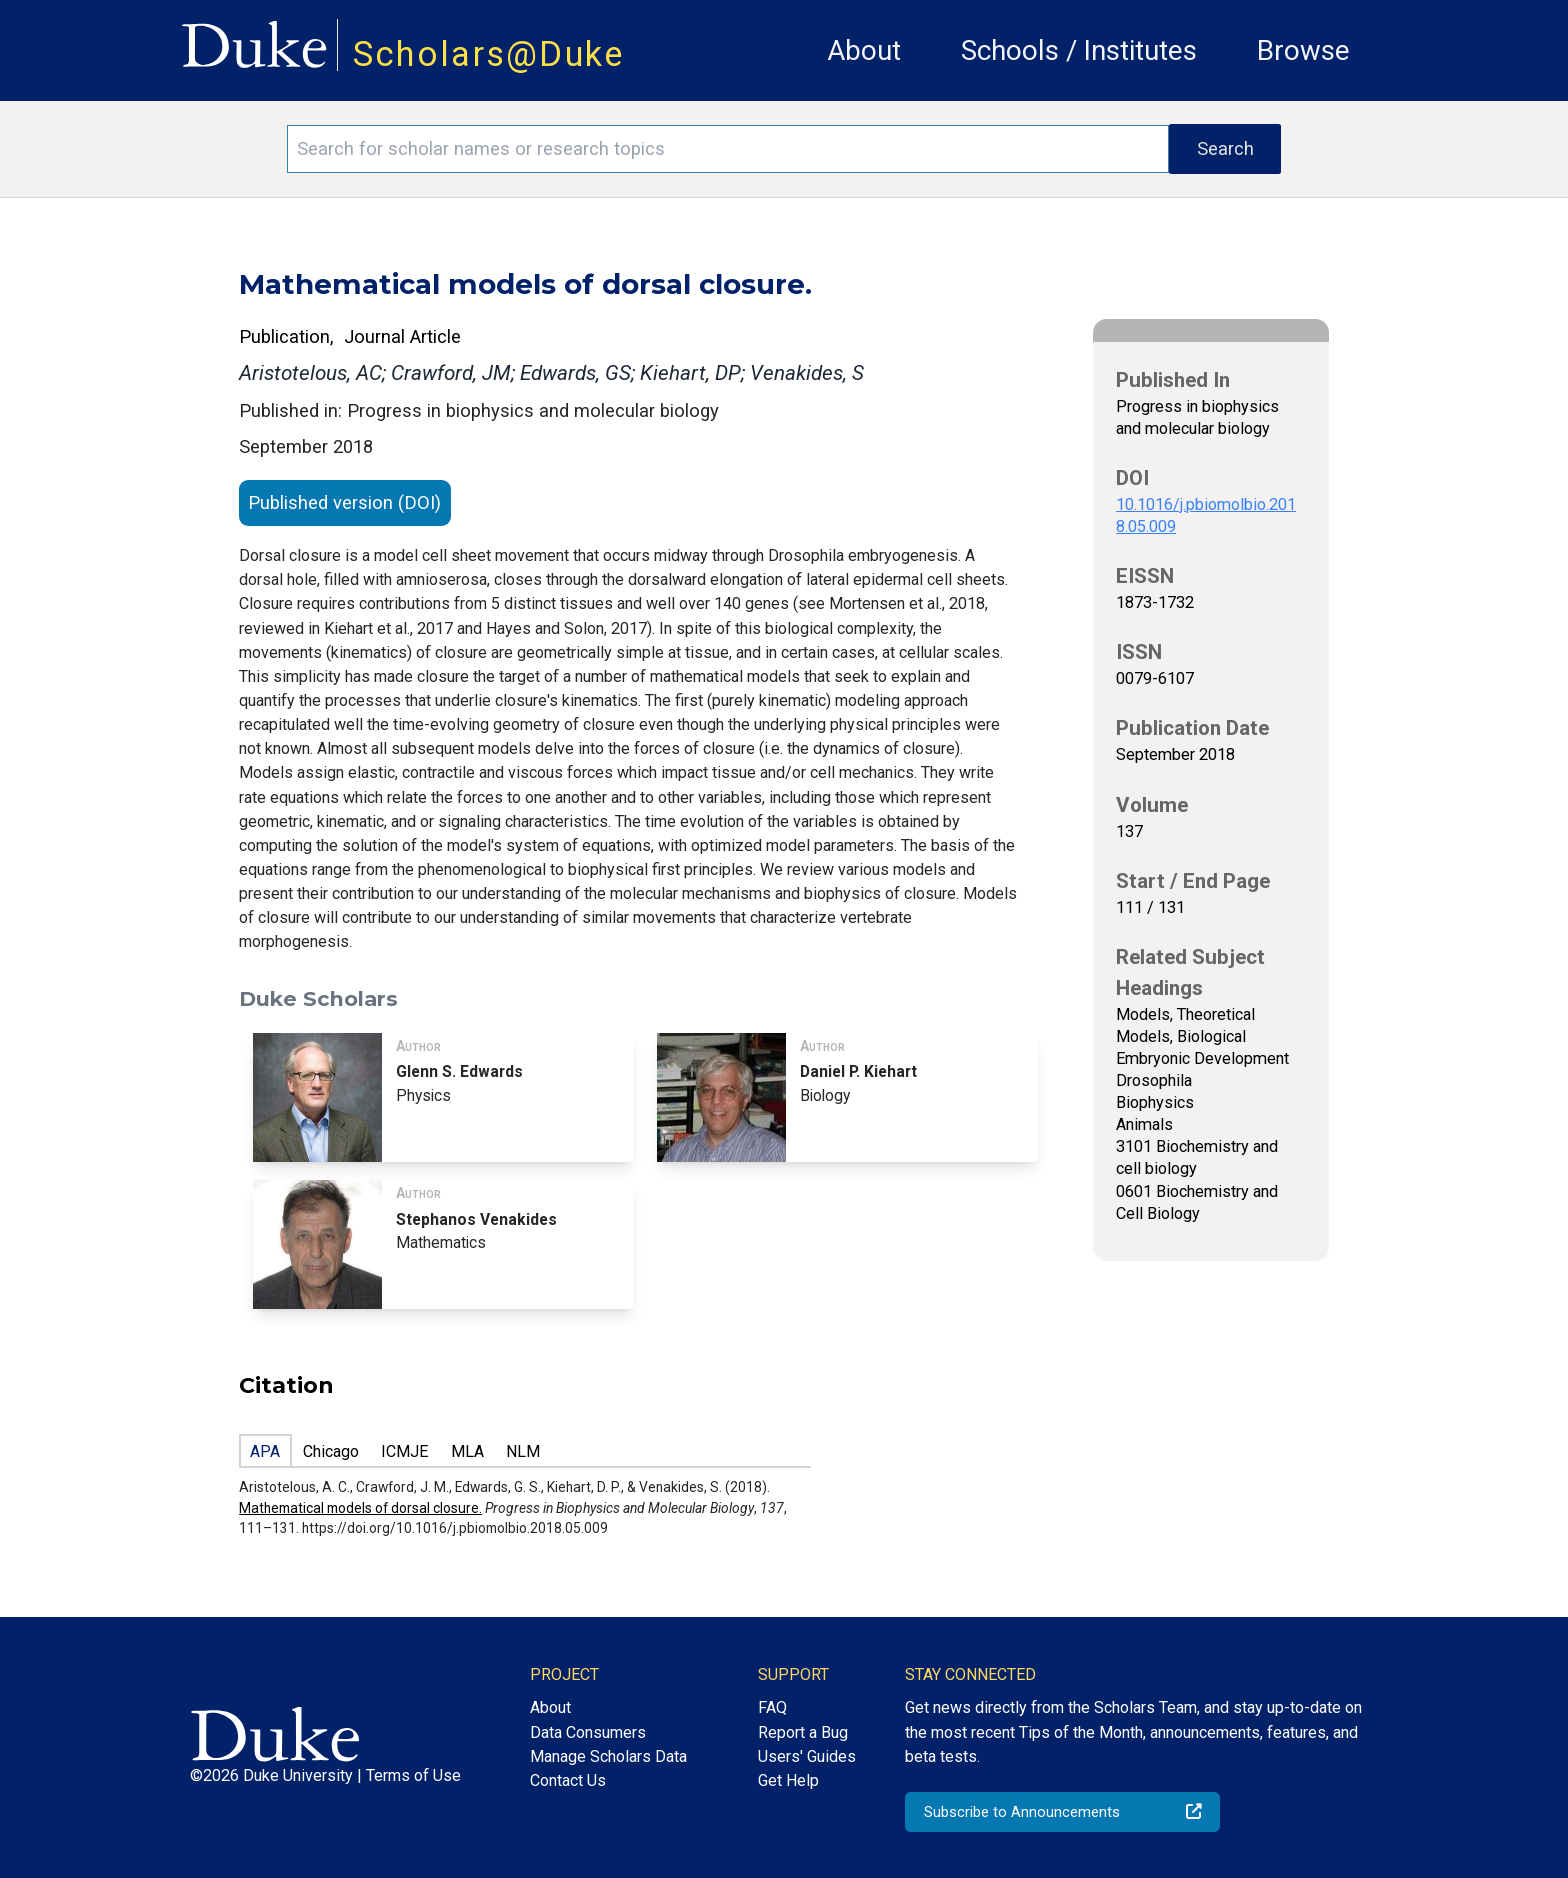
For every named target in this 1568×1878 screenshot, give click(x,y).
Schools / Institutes (1079, 50)
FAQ (772, 1707)
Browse (1303, 50)
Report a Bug (803, 1732)
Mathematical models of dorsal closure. (360, 1508)
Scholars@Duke (489, 54)
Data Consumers (588, 1732)
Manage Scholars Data (608, 1756)
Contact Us (568, 1780)
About (864, 50)
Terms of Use (413, 1775)
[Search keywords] (728, 149)
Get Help (788, 1780)
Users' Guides (807, 1756)
